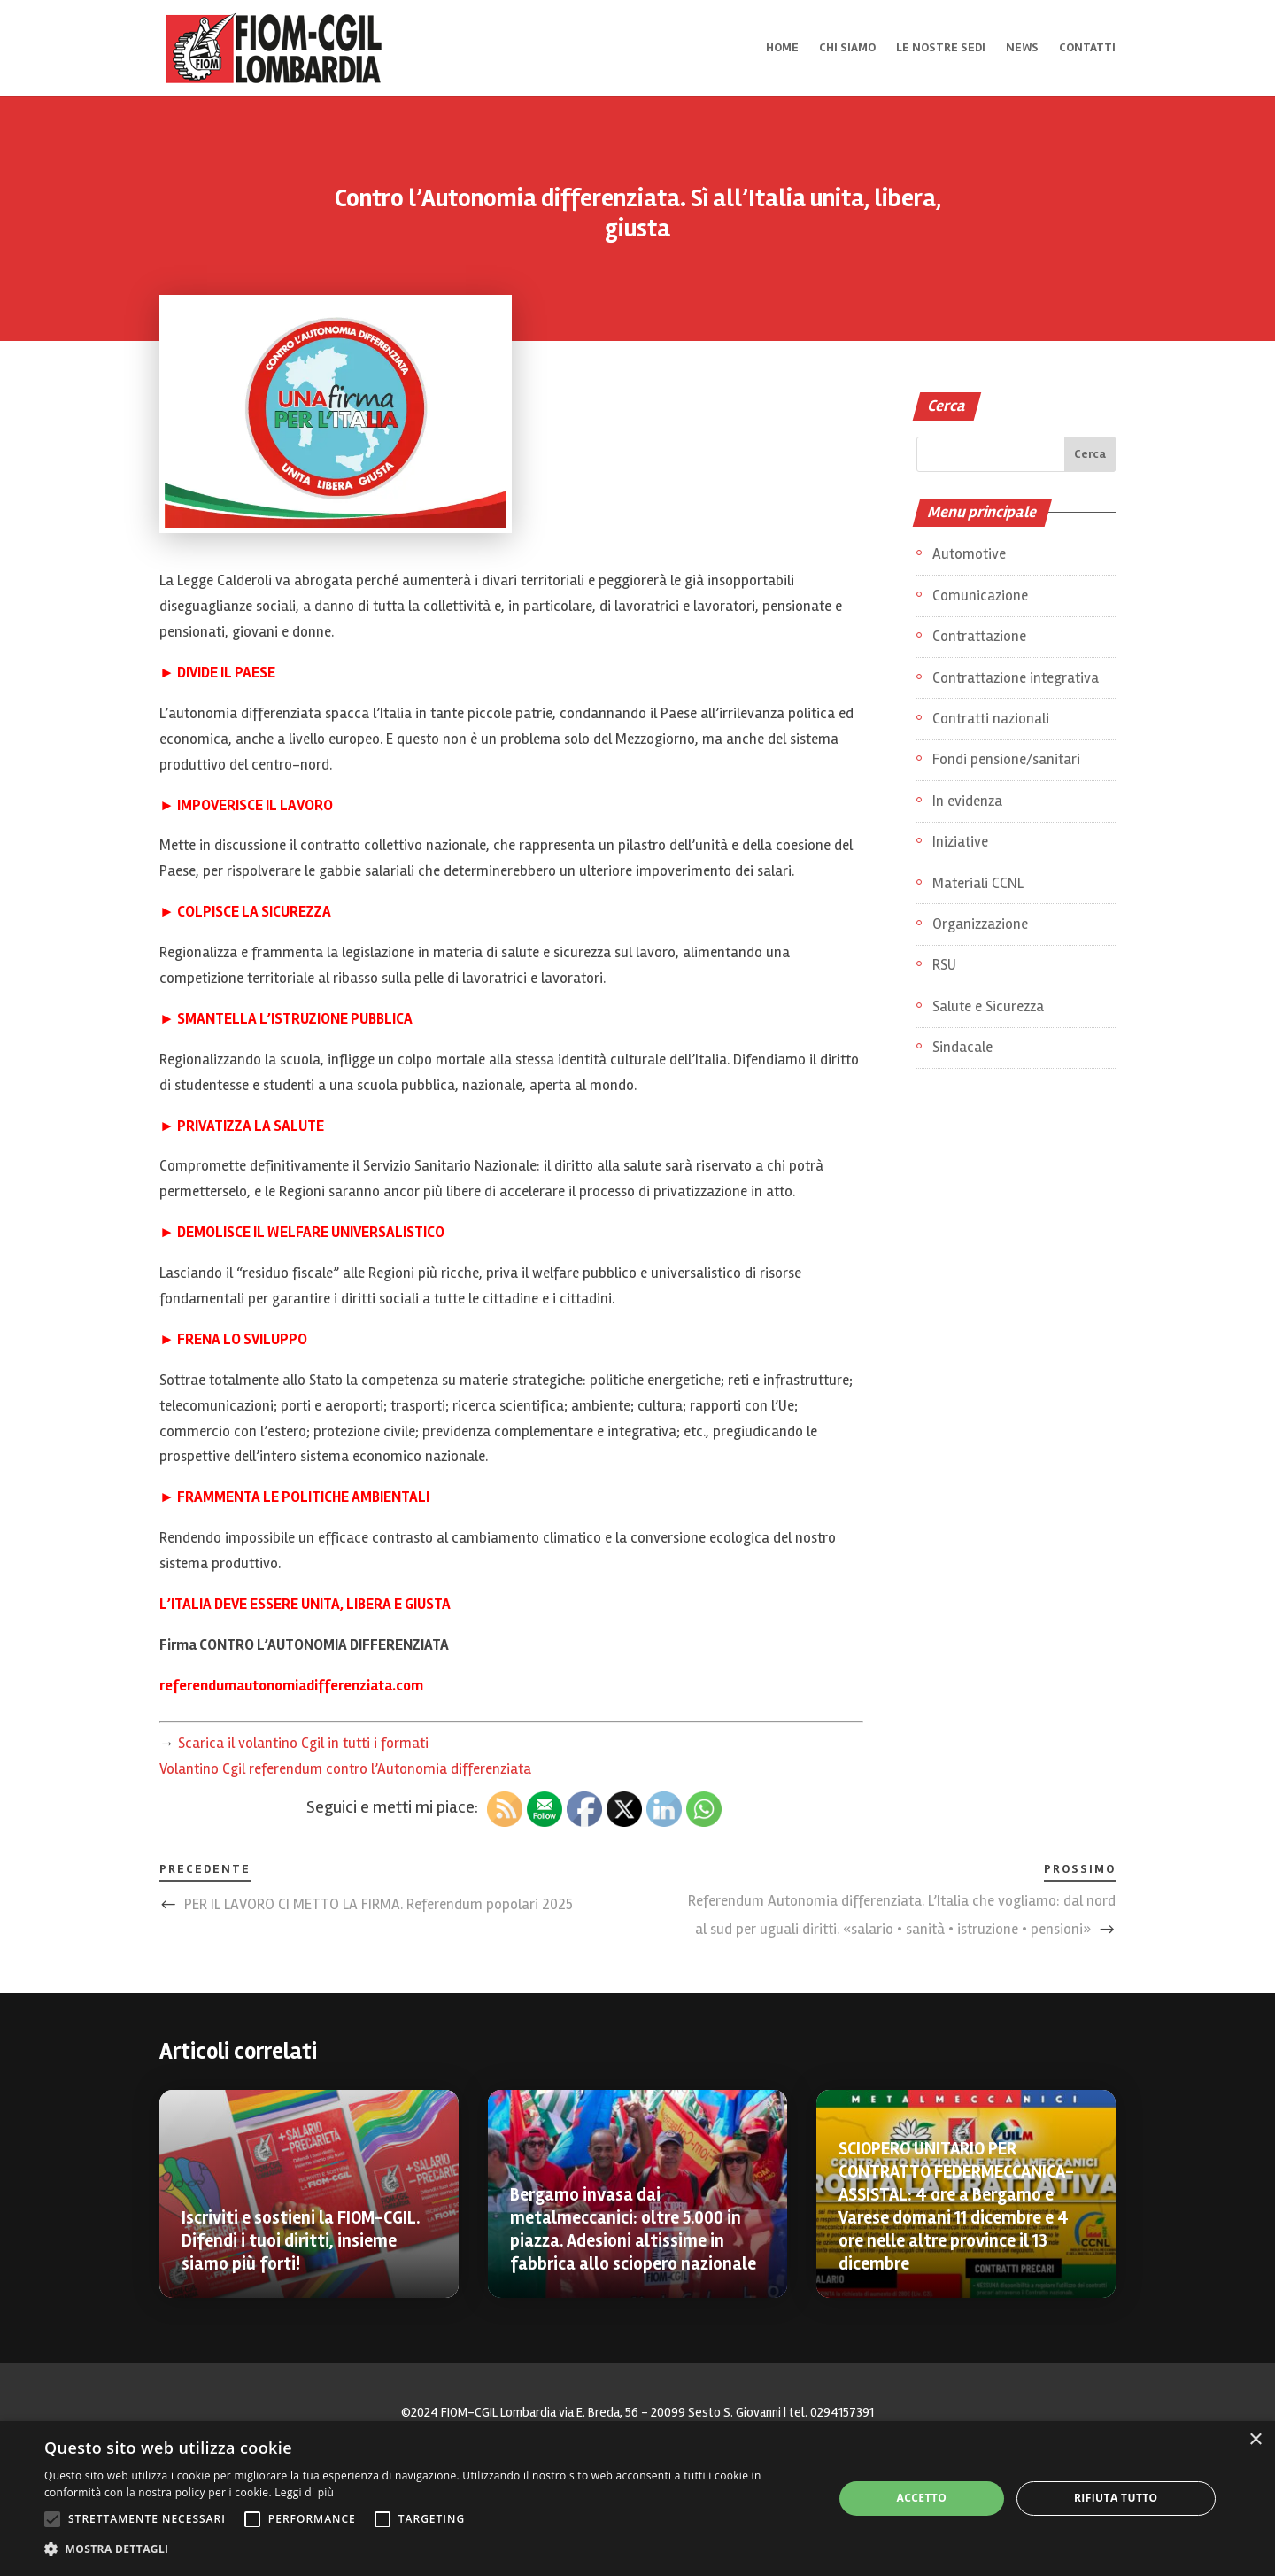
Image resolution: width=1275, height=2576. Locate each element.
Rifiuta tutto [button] (1116, 2497)
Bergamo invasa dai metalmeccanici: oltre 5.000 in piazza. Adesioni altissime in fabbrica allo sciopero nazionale (633, 2229)
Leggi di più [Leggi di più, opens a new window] (304, 2492)
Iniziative (960, 841)
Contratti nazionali (990, 718)
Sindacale (962, 1047)
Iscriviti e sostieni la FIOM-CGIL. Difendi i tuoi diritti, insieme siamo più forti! (301, 2241)
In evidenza (967, 801)
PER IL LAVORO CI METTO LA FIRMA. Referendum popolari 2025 (378, 1904)
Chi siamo (847, 48)
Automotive (969, 554)
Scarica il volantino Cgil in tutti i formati (303, 1743)
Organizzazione (980, 924)
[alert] (637, 2498)
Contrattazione (979, 636)
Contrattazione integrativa (1015, 678)
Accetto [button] (922, 2497)
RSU (944, 964)
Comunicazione (980, 595)
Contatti (1087, 48)
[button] (427, 2550)
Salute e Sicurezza (988, 1006)
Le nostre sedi (940, 48)
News (1022, 48)
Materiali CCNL (978, 883)
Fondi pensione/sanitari (1006, 759)
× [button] (1255, 2440)
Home (782, 48)
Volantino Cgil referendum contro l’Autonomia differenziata (345, 1769)
